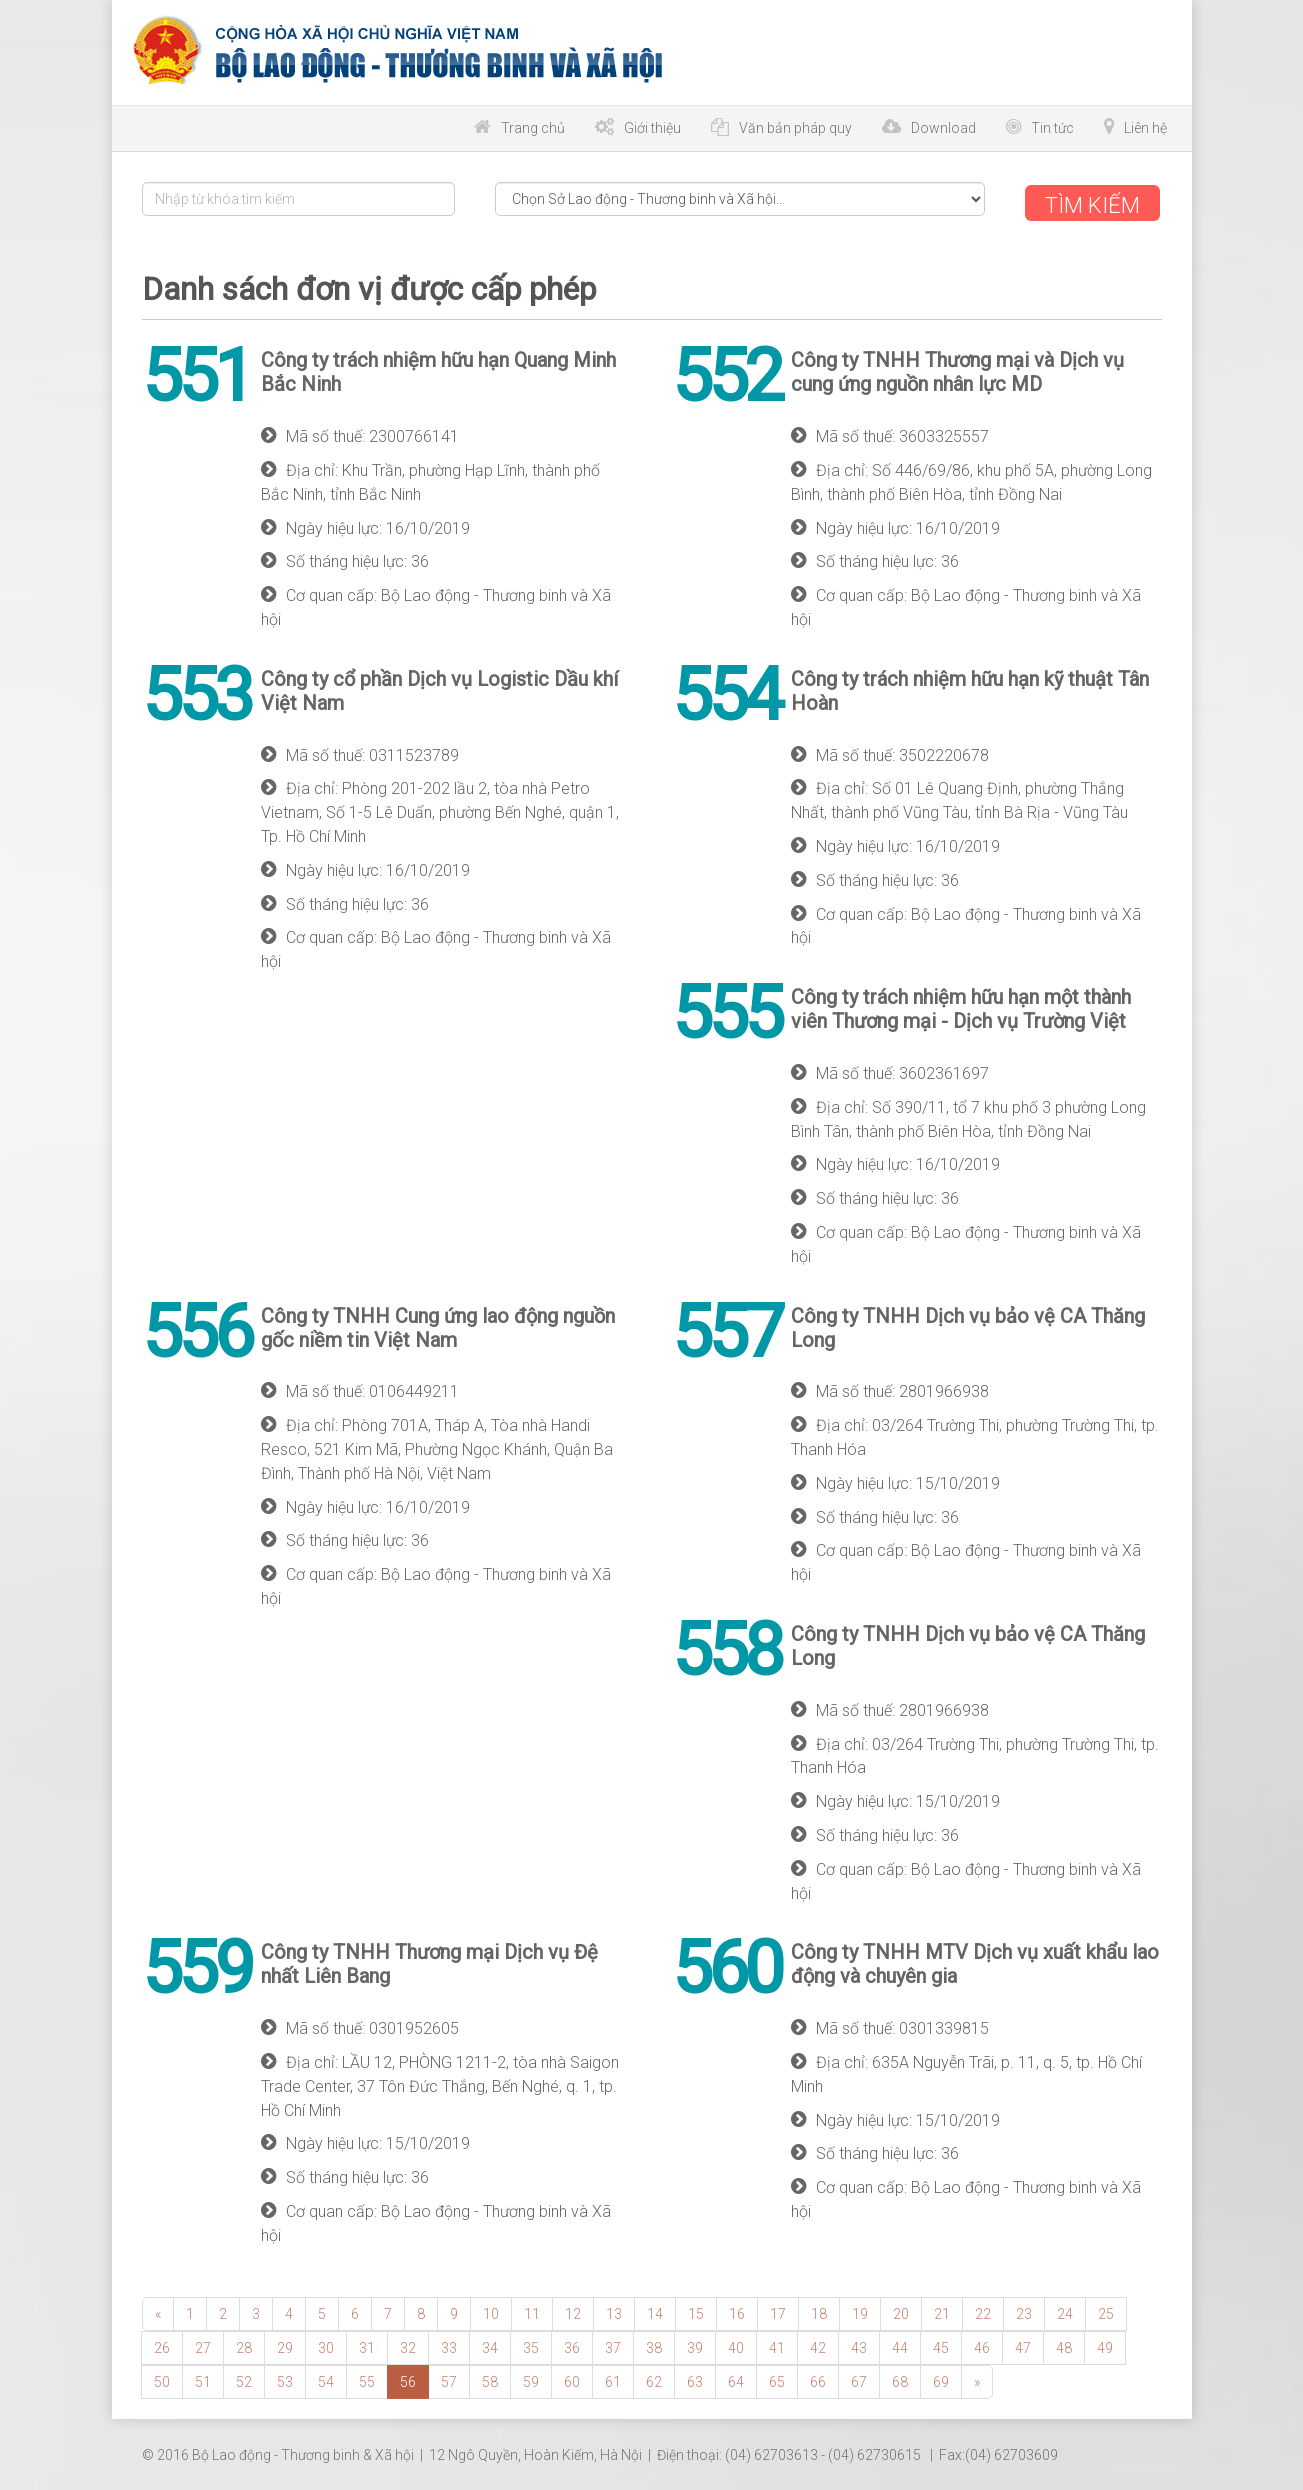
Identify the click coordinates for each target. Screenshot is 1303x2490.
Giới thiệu (652, 128)
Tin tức (1052, 128)
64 (736, 2379)
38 (654, 2345)
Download (943, 128)
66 (818, 2379)
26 (162, 2345)
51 (203, 2379)
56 (408, 2379)
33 (449, 2345)
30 (326, 2345)
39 (695, 2345)
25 (1106, 2311)
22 (983, 2311)
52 (244, 2379)
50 (162, 2379)
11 (532, 2311)
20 (901, 2311)
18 (819, 2311)
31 (367, 2345)
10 (491, 2311)
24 (1065, 2311)
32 (408, 2345)
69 (941, 2379)
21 (942, 2311)
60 (572, 2379)
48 (1064, 2345)
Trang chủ (533, 128)
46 (982, 2345)
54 (326, 2379)
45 (941, 2345)
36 (572, 2345)
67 (859, 2379)
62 (654, 2379)
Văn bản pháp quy (795, 128)
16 (737, 2311)
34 (490, 2345)
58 (490, 2379)
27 (203, 2345)
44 (900, 2345)
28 (244, 2345)
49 (1105, 2345)
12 (573, 2311)
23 (1024, 2311)
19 (860, 2311)
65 (777, 2379)
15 (696, 2311)
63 (695, 2379)
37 (613, 2345)
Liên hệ (1145, 128)
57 (449, 2379)
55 (367, 2379)
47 (1023, 2345)
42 (818, 2345)
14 (655, 2311)
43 (859, 2345)
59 (531, 2379)
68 (900, 2379)
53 (285, 2379)
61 (613, 2379)
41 (777, 2345)
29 (285, 2345)
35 (531, 2345)
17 (778, 2311)
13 (614, 2311)
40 (736, 2345)
